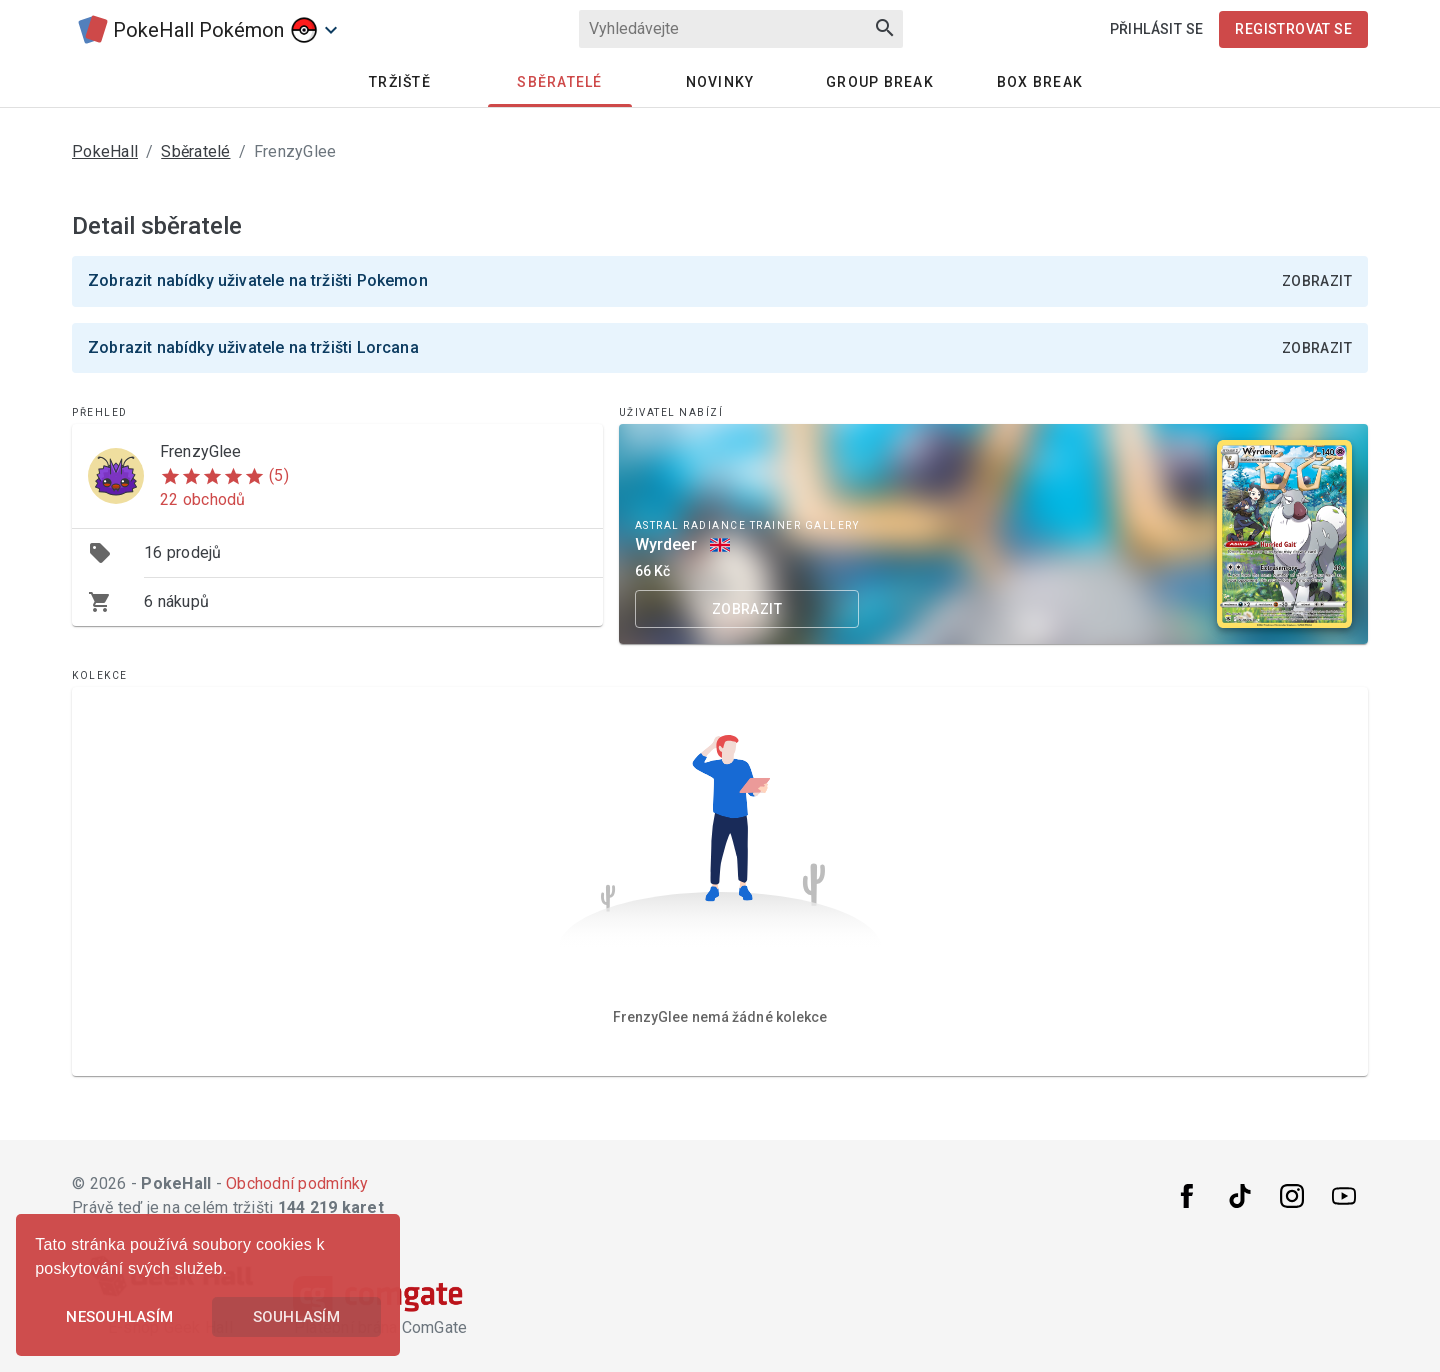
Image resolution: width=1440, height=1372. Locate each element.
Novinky (720, 82)
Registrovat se (1293, 29)
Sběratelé (559, 82)
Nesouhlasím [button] (119, 1317)
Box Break (1040, 82)
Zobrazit (1317, 281)
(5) (279, 475)
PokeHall (105, 151)
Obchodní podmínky (297, 1183)
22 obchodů (203, 499)
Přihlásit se (1157, 29)
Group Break (880, 82)
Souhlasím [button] (296, 1317)
